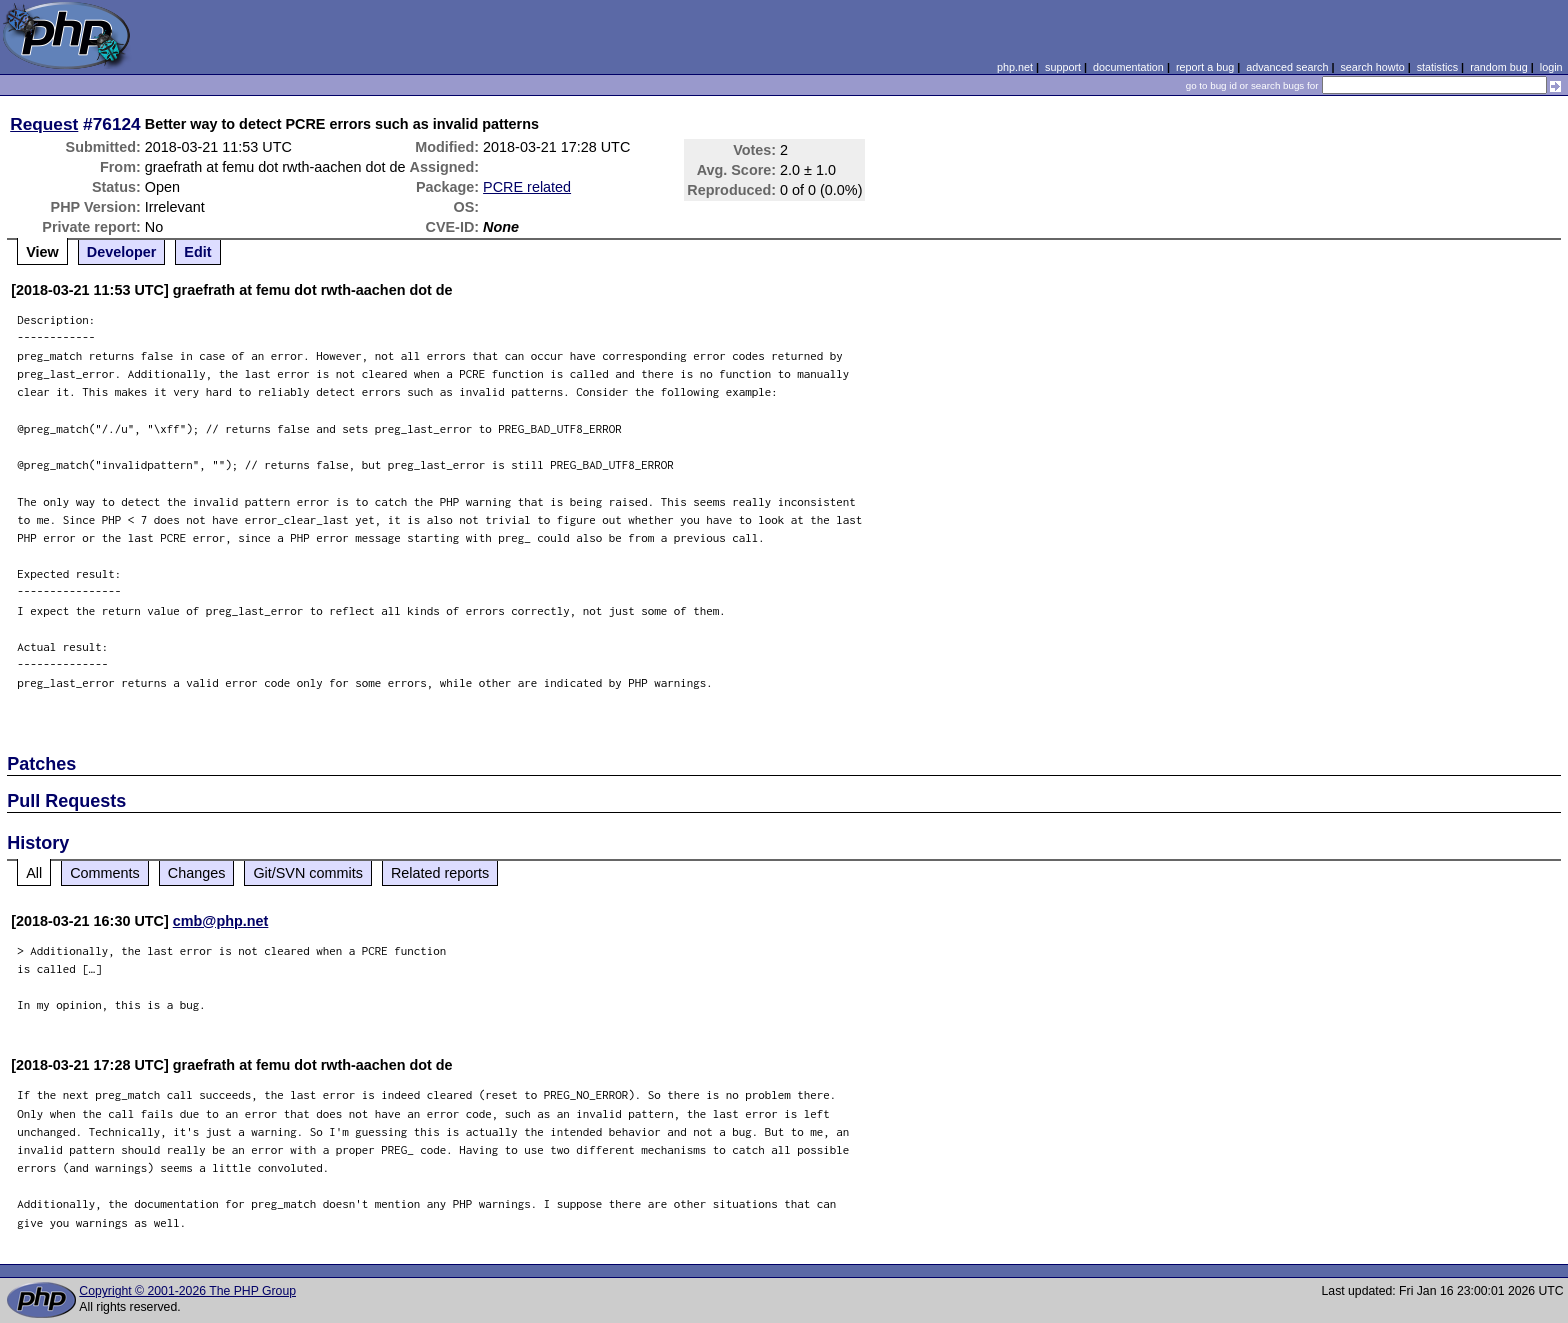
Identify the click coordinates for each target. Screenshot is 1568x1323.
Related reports (440, 873)
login (1551, 67)
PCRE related (527, 187)
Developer (122, 252)
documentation (1128, 67)
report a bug (1205, 67)
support (1063, 67)
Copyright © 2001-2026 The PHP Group (187, 1291)
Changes (197, 873)
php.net (1015, 67)
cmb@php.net (221, 921)
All (34, 873)
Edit (197, 252)
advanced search (1287, 67)
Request (44, 124)
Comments (105, 873)
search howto (1372, 67)
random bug (1499, 67)
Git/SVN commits (308, 873)
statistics (1437, 67)
